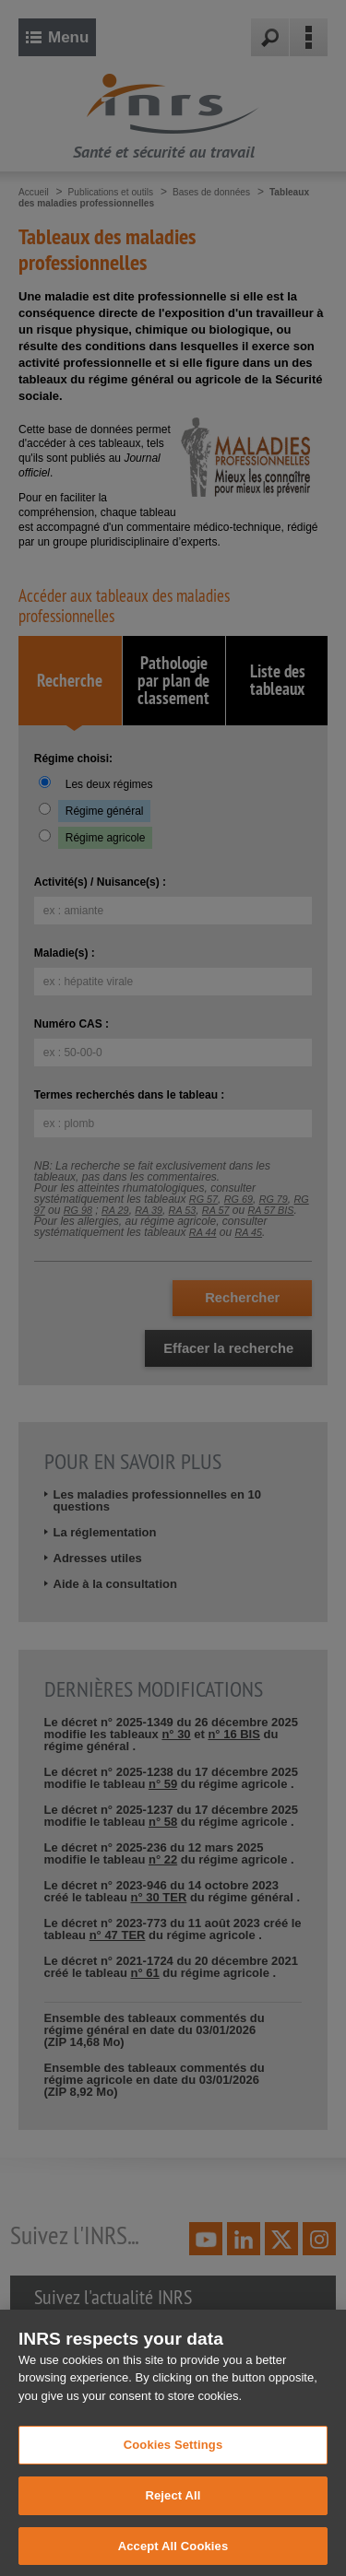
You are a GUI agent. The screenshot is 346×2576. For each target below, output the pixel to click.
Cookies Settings (173, 2478)
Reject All (172, 2528)
